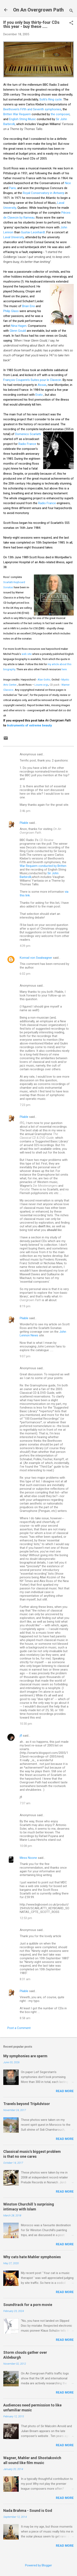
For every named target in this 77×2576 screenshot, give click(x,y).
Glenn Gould (18, 331)
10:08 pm (26, 1846)
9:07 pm (25, 1356)
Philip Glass (11, 311)
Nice (68, 183)
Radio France (27, 444)
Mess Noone (28, 1858)
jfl (21, 1735)
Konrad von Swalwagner (36, 958)
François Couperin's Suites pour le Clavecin (32, 380)
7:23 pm (25, 1105)
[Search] (71, 11)
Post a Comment (19, 2028)
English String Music (22, 119)
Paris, (12, 188)
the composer (60, 114)
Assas (42, 385)
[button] (71, 23)
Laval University (13, 237)
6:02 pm (25, 974)
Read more (65, 2091)
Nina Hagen (18, 326)
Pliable (24, 823)
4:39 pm (25, 946)
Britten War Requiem (17, 114)
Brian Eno (28, 306)
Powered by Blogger (38, 2565)
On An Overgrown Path (38, 10)
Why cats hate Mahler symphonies (32, 2257)
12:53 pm (26, 1918)
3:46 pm (25, 811)
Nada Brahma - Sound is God (27, 2510)
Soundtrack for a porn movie (27, 2304)
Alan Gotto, (44, 679)
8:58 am (25, 2018)
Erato (39, 395)
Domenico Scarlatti (28, 434)
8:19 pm (25, 1306)
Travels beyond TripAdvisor (26, 2104)
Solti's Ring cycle (50, 99)
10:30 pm (26, 1724)
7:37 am (25, 1803)
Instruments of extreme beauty (29, 725)
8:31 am (25, 1979)
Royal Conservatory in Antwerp (43, 193)
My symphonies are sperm (25, 2056)
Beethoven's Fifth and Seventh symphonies (32, 109)
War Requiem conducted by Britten (43, 866)
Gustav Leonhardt (33, 232)
